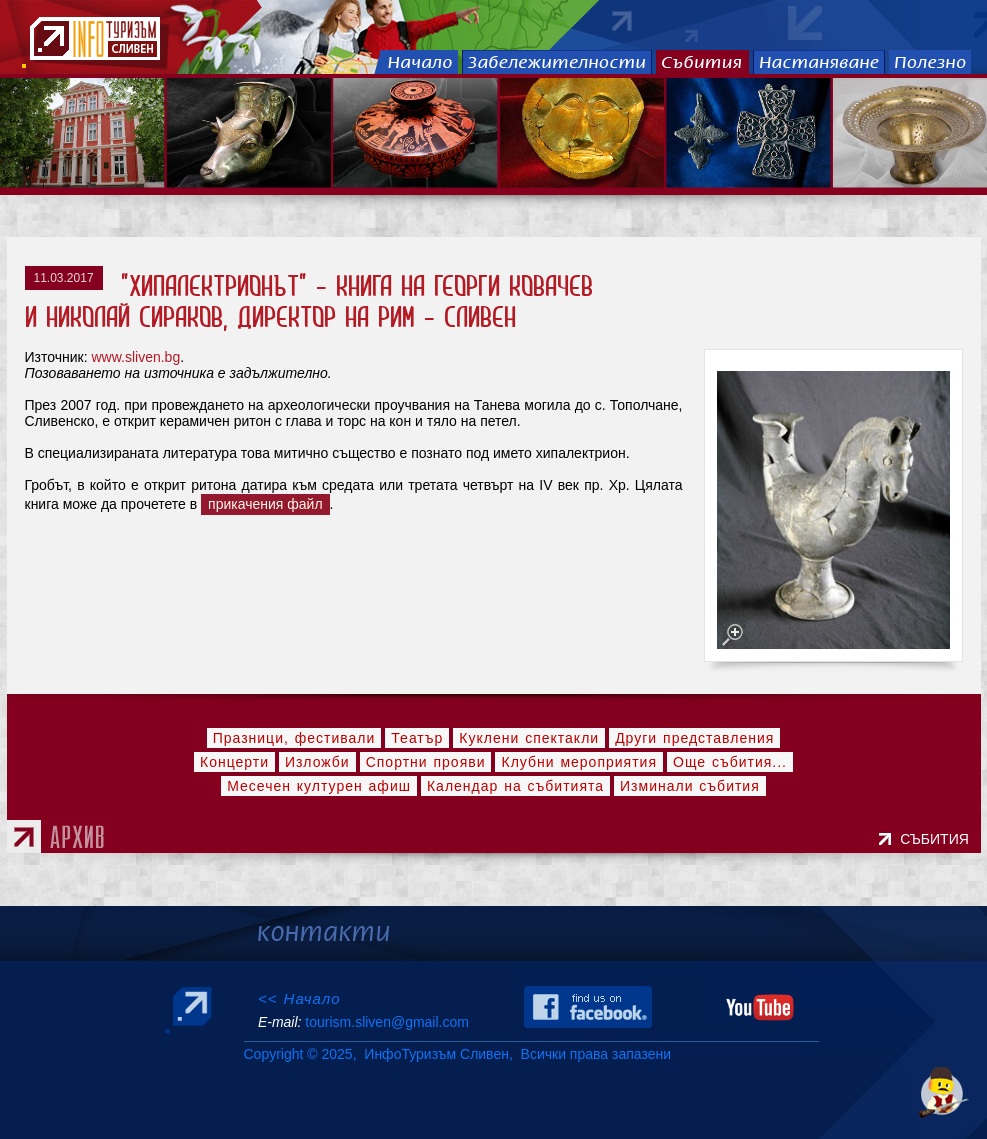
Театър (417, 738)
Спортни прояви (426, 762)
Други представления (694, 738)
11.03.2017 (64, 278)
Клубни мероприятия (579, 762)
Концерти (234, 762)
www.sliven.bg (135, 357)
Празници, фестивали (294, 738)
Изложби (317, 762)
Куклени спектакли (529, 738)
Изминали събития (690, 786)
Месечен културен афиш (319, 786)
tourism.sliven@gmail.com (386, 1022)
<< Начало (299, 998)
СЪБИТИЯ (938, 839)
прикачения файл (265, 504)
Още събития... (730, 762)
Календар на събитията (515, 786)
